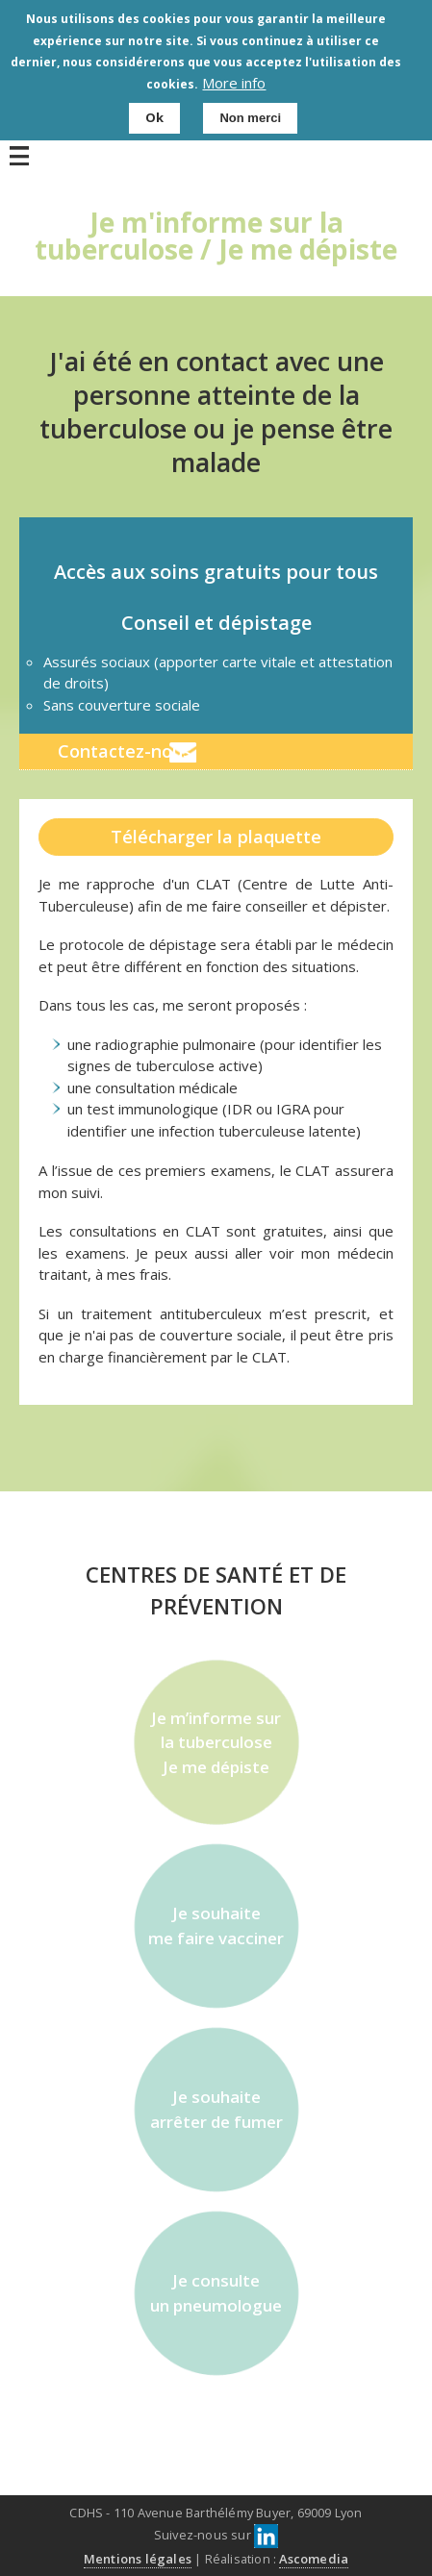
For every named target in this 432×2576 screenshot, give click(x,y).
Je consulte (216, 2293)
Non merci (250, 115)
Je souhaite (216, 1926)
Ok (154, 114)
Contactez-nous (124, 751)
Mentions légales (137, 2558)
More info (234, 79)
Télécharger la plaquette (216, 836)
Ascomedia (313, 2558)
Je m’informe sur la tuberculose (216, 1743)
